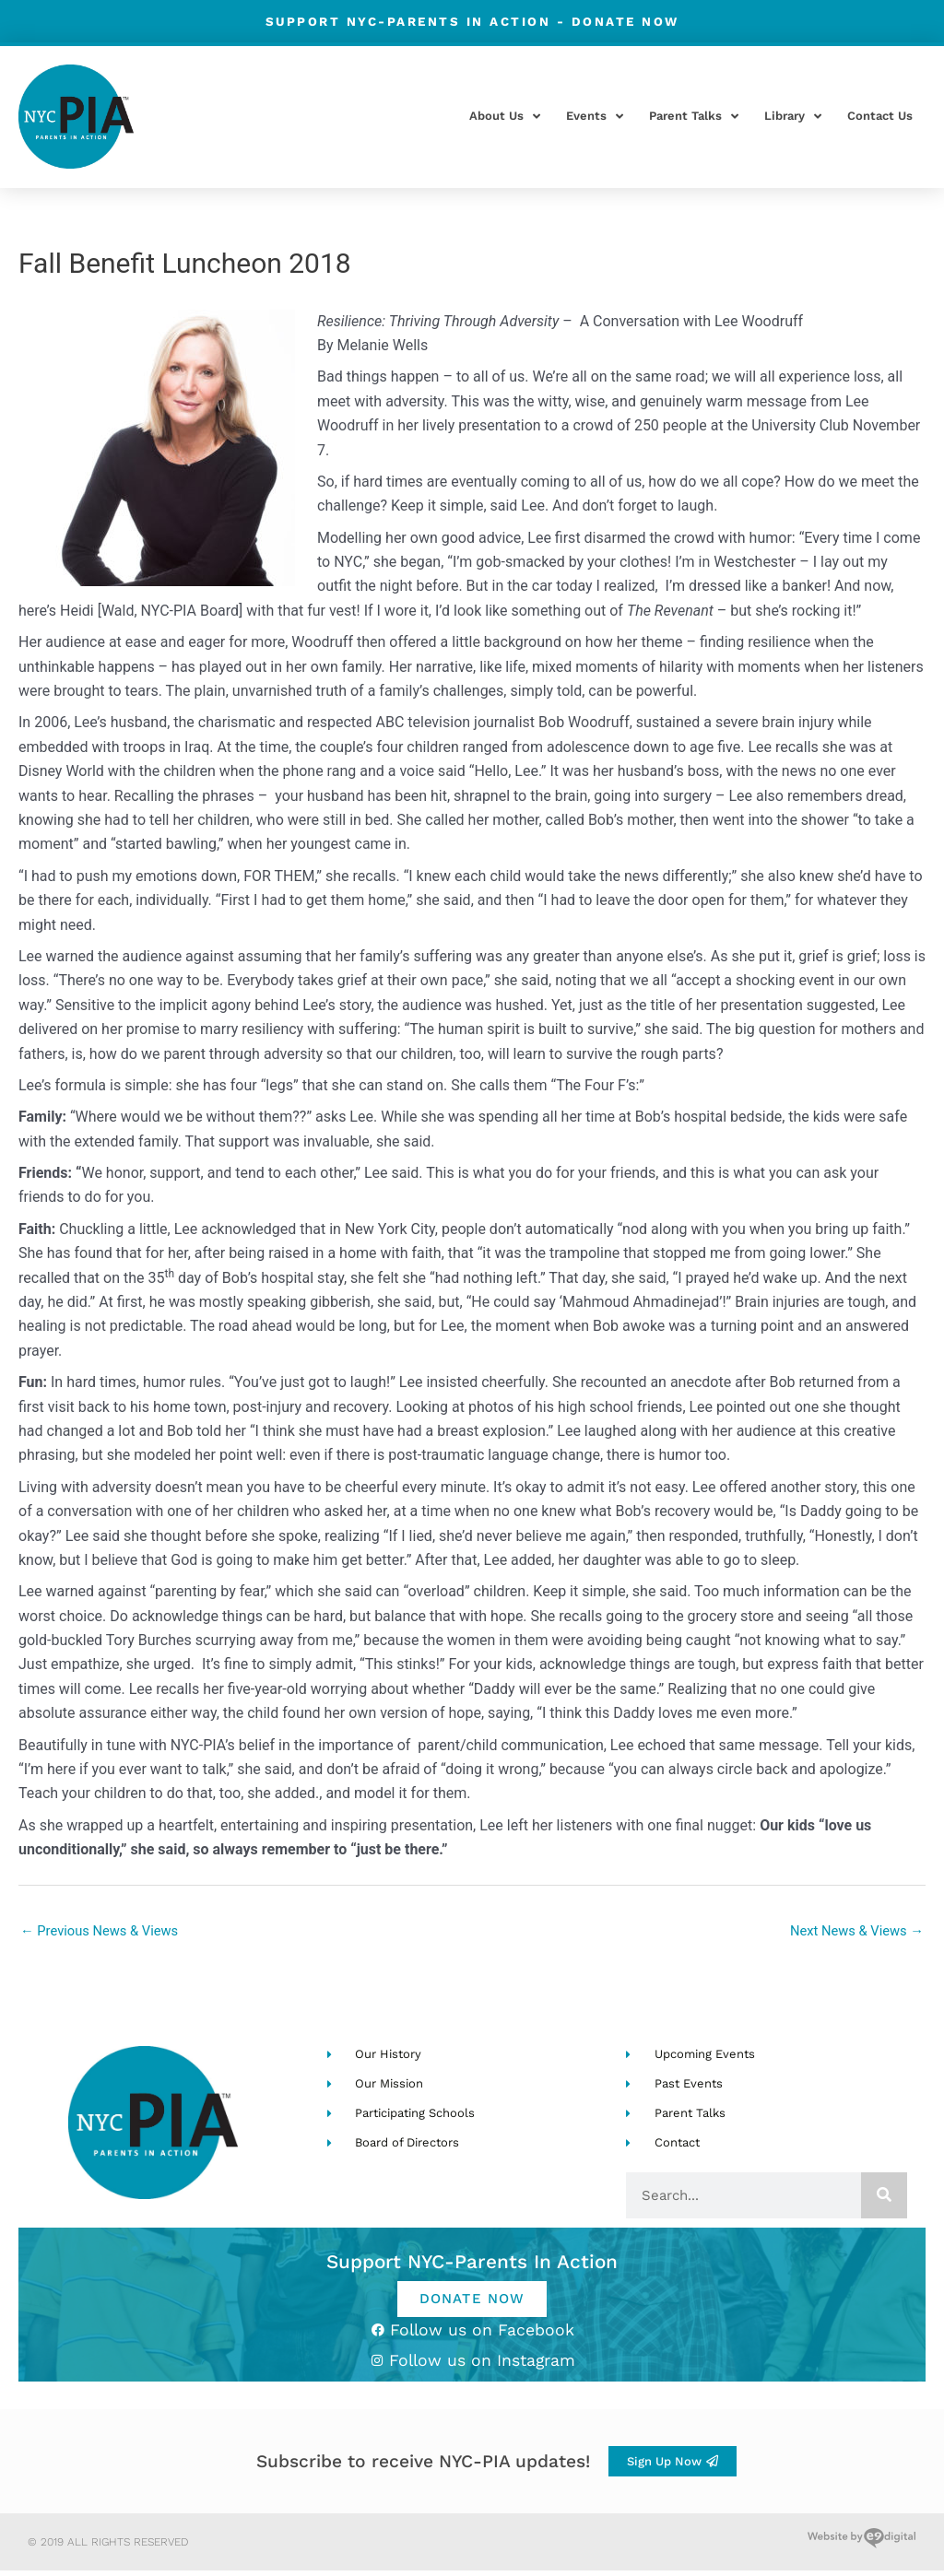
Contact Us (880, 116)
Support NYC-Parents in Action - (472, 20)
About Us (504, 116)
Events (594, 116)
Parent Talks (693, 116)
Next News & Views (851, 1932)
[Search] (884, 2198)
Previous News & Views (106, 1932)
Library (792, 116)
